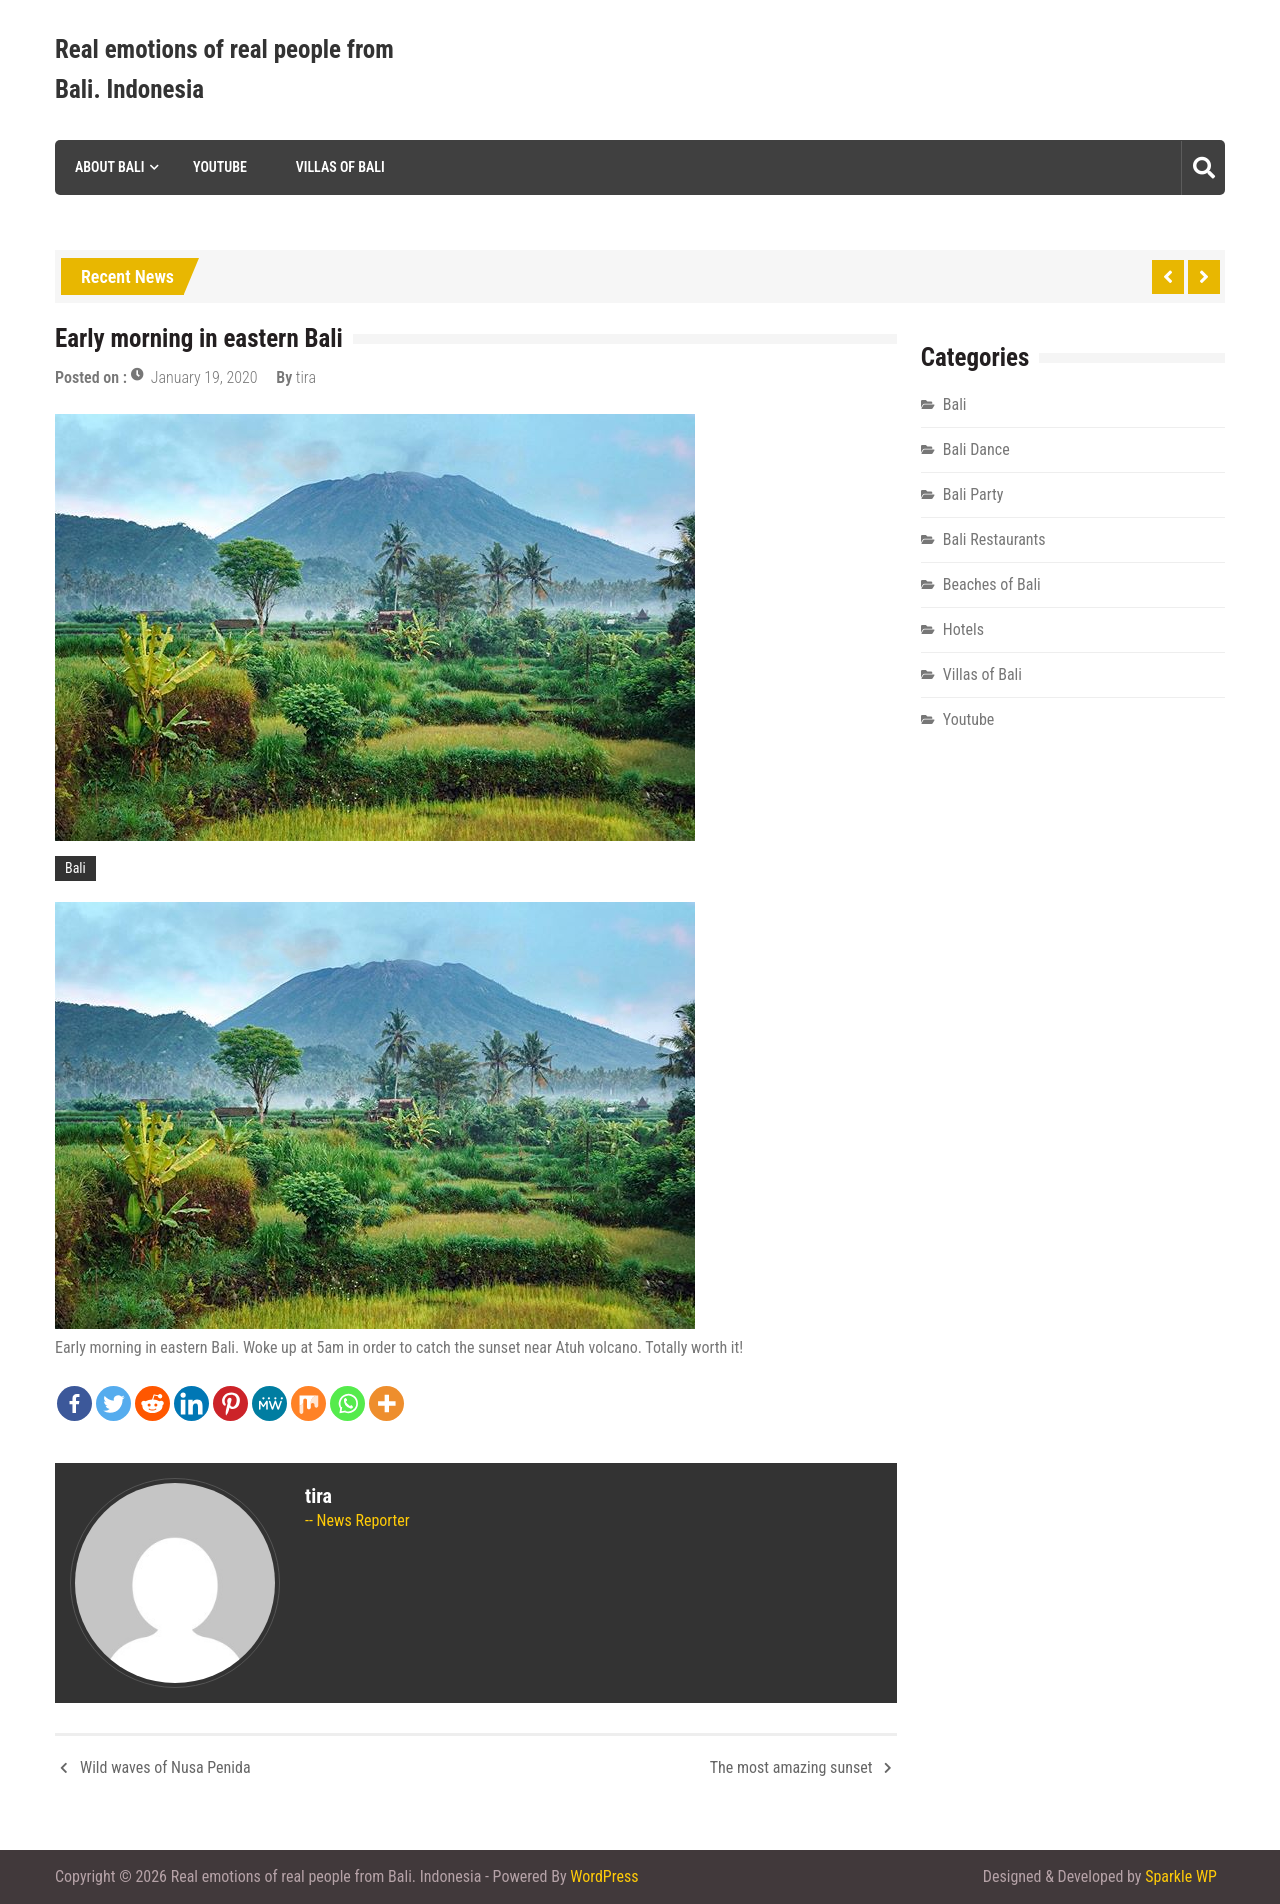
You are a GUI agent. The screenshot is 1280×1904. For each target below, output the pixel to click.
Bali (75, 868)
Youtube (220, 167)
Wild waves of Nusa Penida (165, 1767)
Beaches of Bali (992, 584)
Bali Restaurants (994, 539)
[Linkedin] (191, 1403)
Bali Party (973, 494)
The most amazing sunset (791, 1767)
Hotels (963, 629)
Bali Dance (976, 449)
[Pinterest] (230, 1403)
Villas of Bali (340, 167)
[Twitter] (113, 1403)
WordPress (604, 1876)
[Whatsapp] (347, 1403)
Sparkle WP (1181, 1876)
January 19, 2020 (204, 377)
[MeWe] (269, 1403)
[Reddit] (152, 1403)
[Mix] (308, 1403)
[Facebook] (74, 1403)
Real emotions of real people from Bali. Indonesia (224, 69)
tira (306, 377)
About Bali (109, 167)
